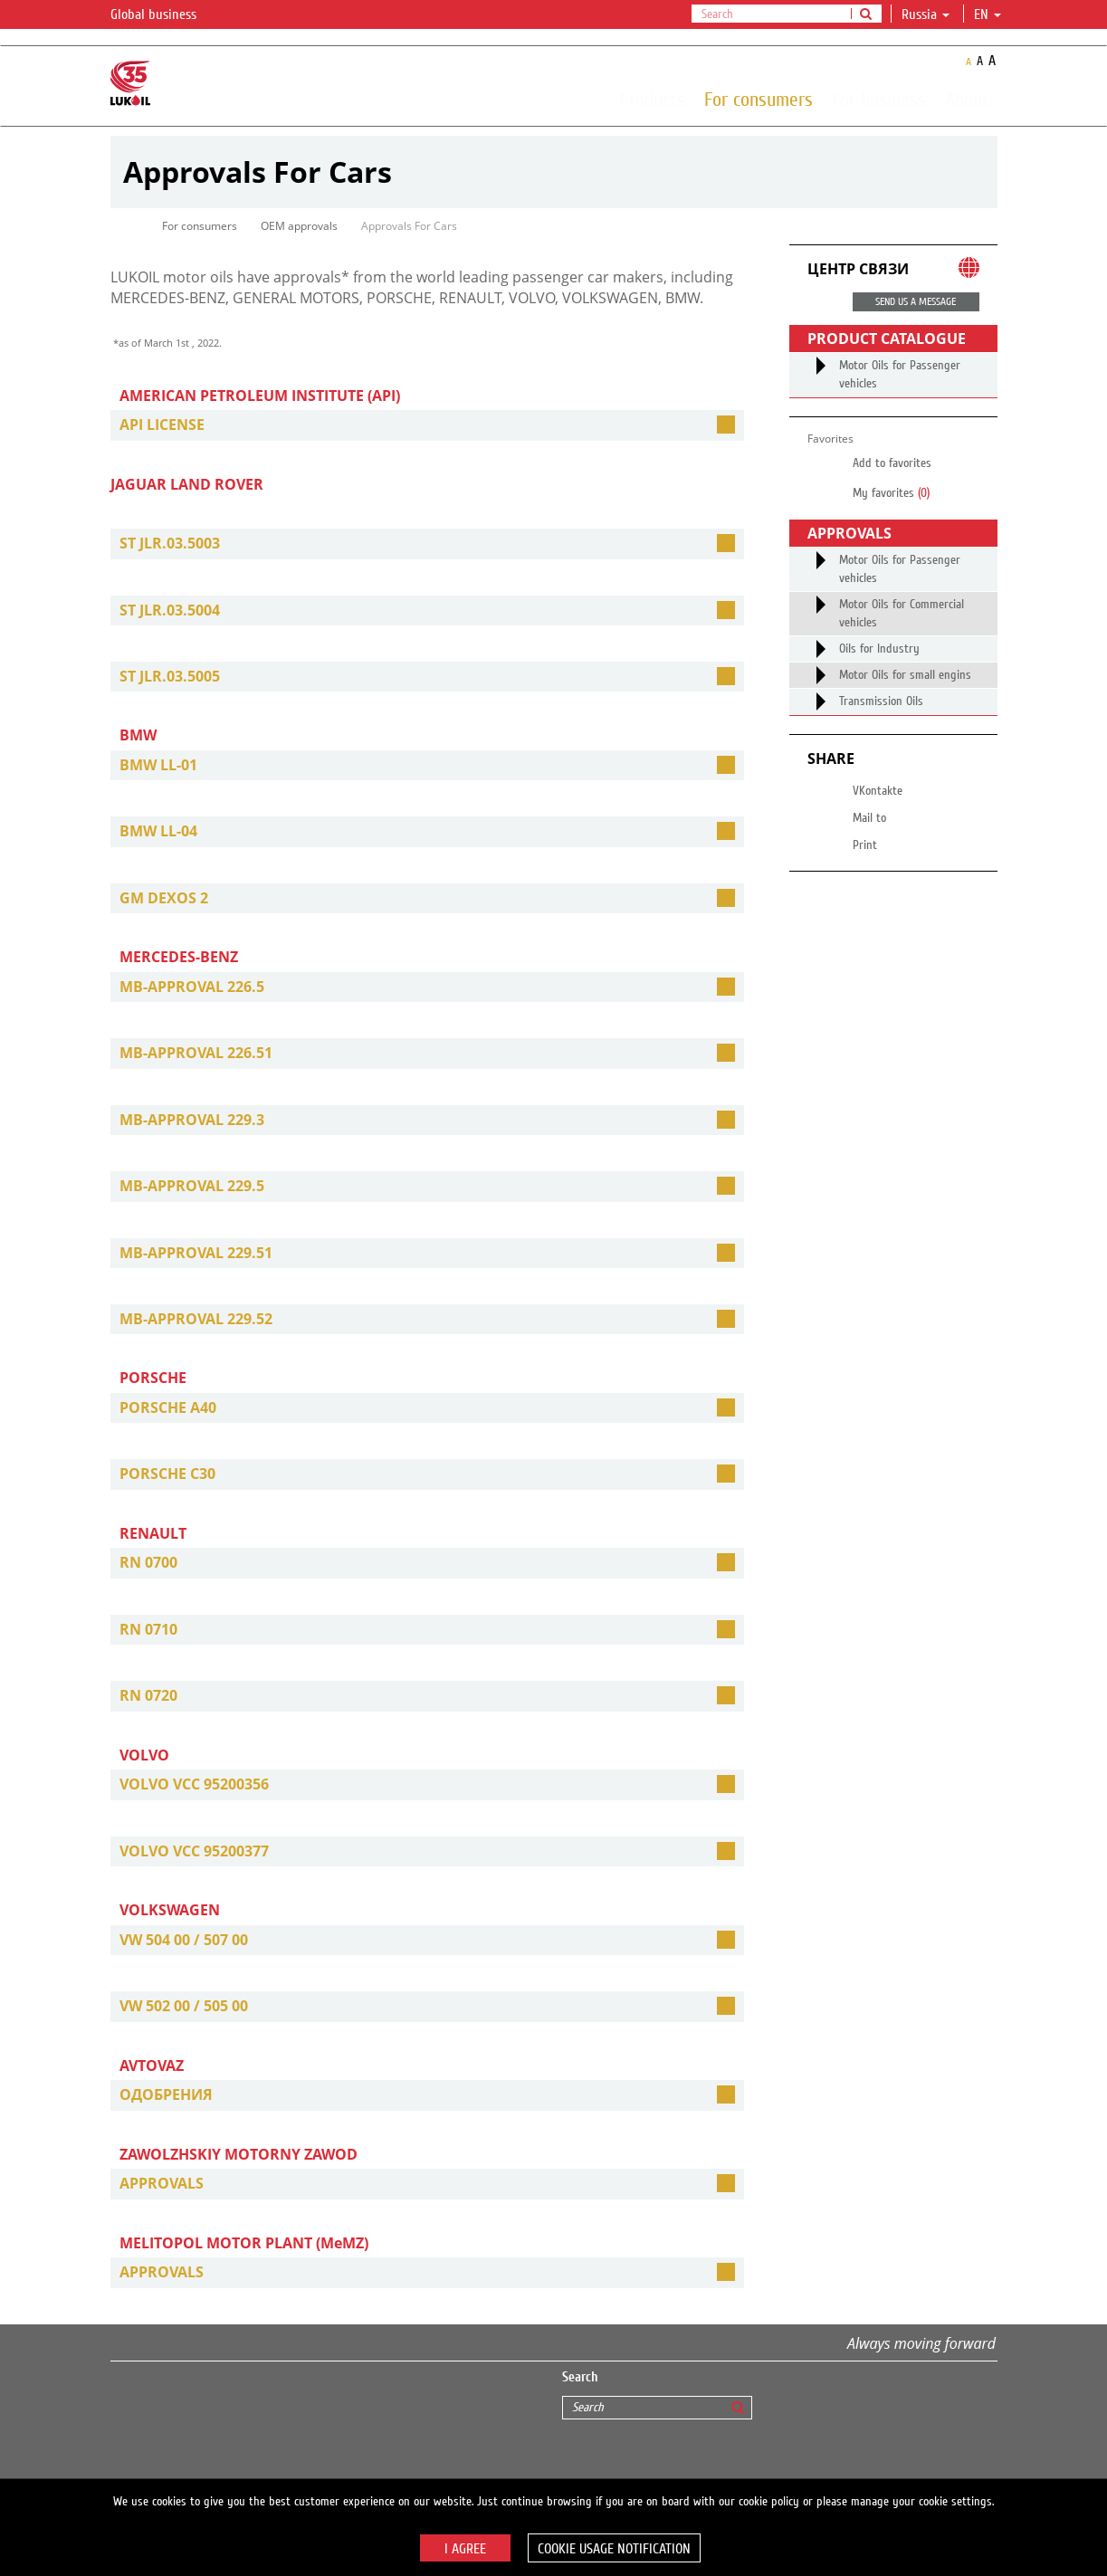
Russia (926, 14)
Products (652, 99)
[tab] (427, 425)
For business (879, 99)
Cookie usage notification (614, 2549)
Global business (164, 15)
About (967, 99)
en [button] (987, 14)
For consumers (758, 99)
